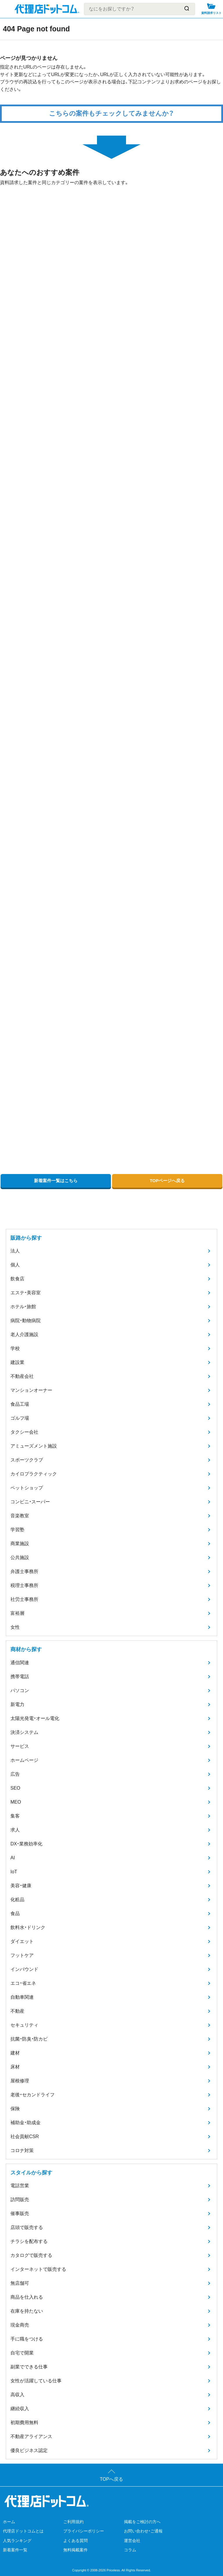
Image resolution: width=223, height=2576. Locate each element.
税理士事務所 (24, 1585)
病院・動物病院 (25, 1320)
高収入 (17, 2394)
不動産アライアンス (31, 2436)
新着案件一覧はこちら (56, 1180)
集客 (15, 1815)
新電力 (17, 1704)
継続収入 (19, 2408)
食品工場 (19, 1404)
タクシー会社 (24, 1432)
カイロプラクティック (33, 1473)
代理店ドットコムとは (23, 2531)
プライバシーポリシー (83, 2531)
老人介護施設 (24, 1334)
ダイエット (22, 1941)
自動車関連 (22, 1997)
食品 (15, 1913)
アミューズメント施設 (33, 1446)
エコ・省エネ (23, 1983)
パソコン (19, 1690)
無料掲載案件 (75, 2550)
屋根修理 (19, 2080)
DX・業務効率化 (26, 1843)
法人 (15, 1250)
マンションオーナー (31, 1390)
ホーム (9, 2521)
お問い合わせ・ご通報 (143, 2531)
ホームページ (24, 1760)
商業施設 (19, 1543)
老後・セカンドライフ (32, 2094)
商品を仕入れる (26, 2297)
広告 (15, 1774)
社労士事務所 (24, 1599)
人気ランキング (17, 2540)
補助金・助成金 (25, 2122)
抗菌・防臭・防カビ (29, 2038)
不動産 (17, 2011)
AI (12, 1857)
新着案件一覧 (15, 2550)
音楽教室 (19, 1515)
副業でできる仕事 (29, 2366)
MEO (15, 1802)
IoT (13, 1871)
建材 (15, 2052)
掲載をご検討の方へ (142, 2521)
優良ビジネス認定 (29, 2450)
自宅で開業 (22, 2352)
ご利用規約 (73, 2521)
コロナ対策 (22, 2150)
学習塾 (17, 1529)
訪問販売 (19, 2199)
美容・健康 (20, 1885)
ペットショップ (26, 1487)
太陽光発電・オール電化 (34, 1718)
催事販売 (19, 2213)
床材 (15, 2066)
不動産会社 (22, 1376)
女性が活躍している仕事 (36, 2380)
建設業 (17, 1362)
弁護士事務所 (24, 1571)
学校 (15, 1348)
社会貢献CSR (24, 2136)
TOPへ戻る (111, 2479)
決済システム (24, 1732)
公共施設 (19, 1557)
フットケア (22, 1955)
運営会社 (132, 2540)
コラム (130, 2550)
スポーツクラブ (26, 1459)
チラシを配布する (29, 2241)
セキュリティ (24, 2025)
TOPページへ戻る (167, 1180)
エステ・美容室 (25, 1292)
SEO (15, 1788)
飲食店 (17, 1278)
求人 (15, 1829)
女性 (15, 1627)
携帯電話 (19, 1676)
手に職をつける (26, 2338)
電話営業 (19, 2185)
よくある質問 (75, 2540)
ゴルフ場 (19, 1418)
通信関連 (19, 1662)
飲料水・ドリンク (27, 1927)
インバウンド (24, 1969)
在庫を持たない (26, 2311)
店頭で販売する (26, 2227)
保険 (15, 2108)
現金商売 (19, 2324)
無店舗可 (19, 2283)
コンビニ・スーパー (30, 1501)
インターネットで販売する (38, 2269)
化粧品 (17, 1899)
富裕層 (17, 1613)
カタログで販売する (31, 2255)
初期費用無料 (24, 2422)
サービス (19, 1746)
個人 (15, 1264)
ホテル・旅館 (23, 1306)
